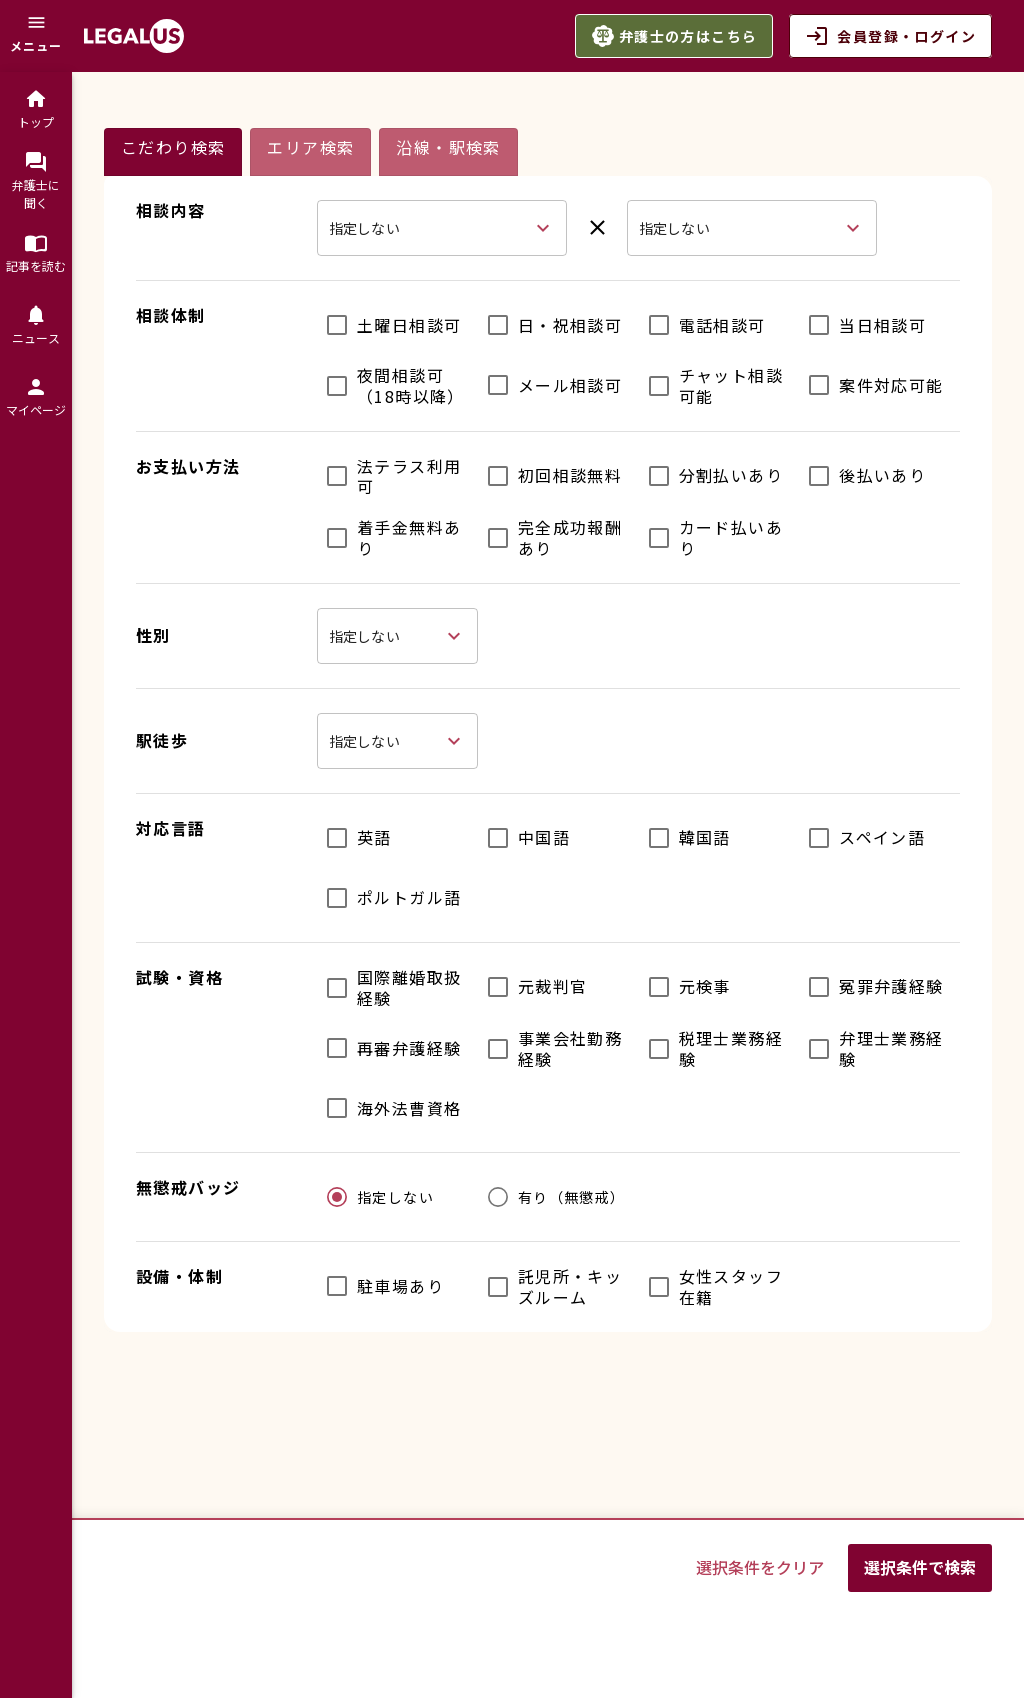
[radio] (375, 1197)
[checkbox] (389, 325)
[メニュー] (36, 36)
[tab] (173, 152)
